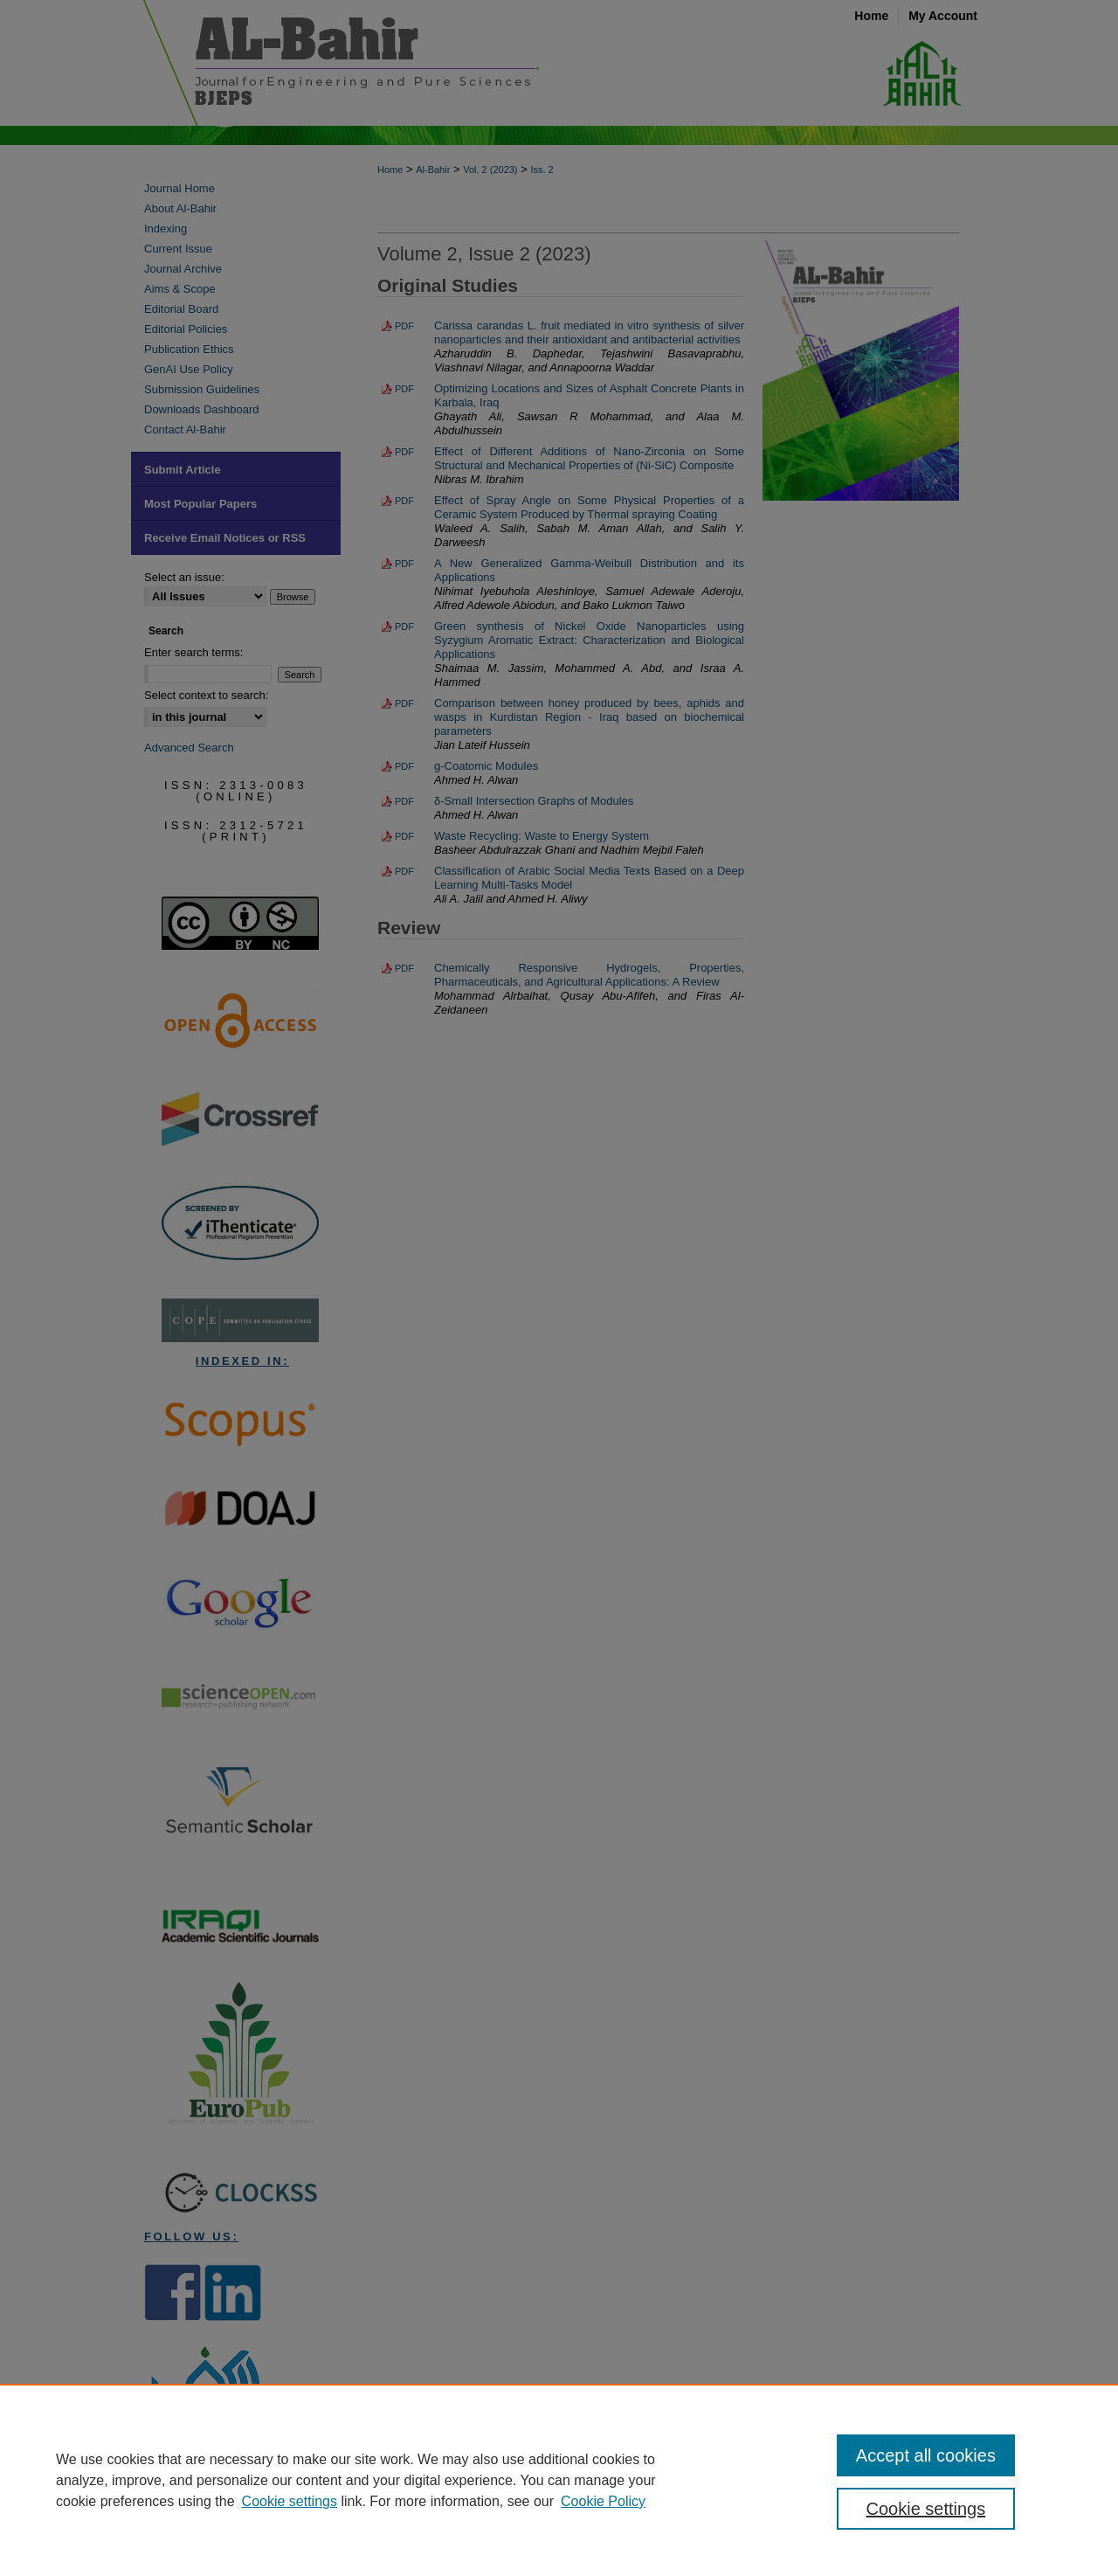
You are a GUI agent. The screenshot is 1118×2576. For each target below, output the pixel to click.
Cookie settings (289, 2501)
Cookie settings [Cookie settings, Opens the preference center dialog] (926, 2508)
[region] (559, 2480)
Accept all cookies (926, 2455)
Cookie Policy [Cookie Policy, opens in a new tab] (603, 2501)
